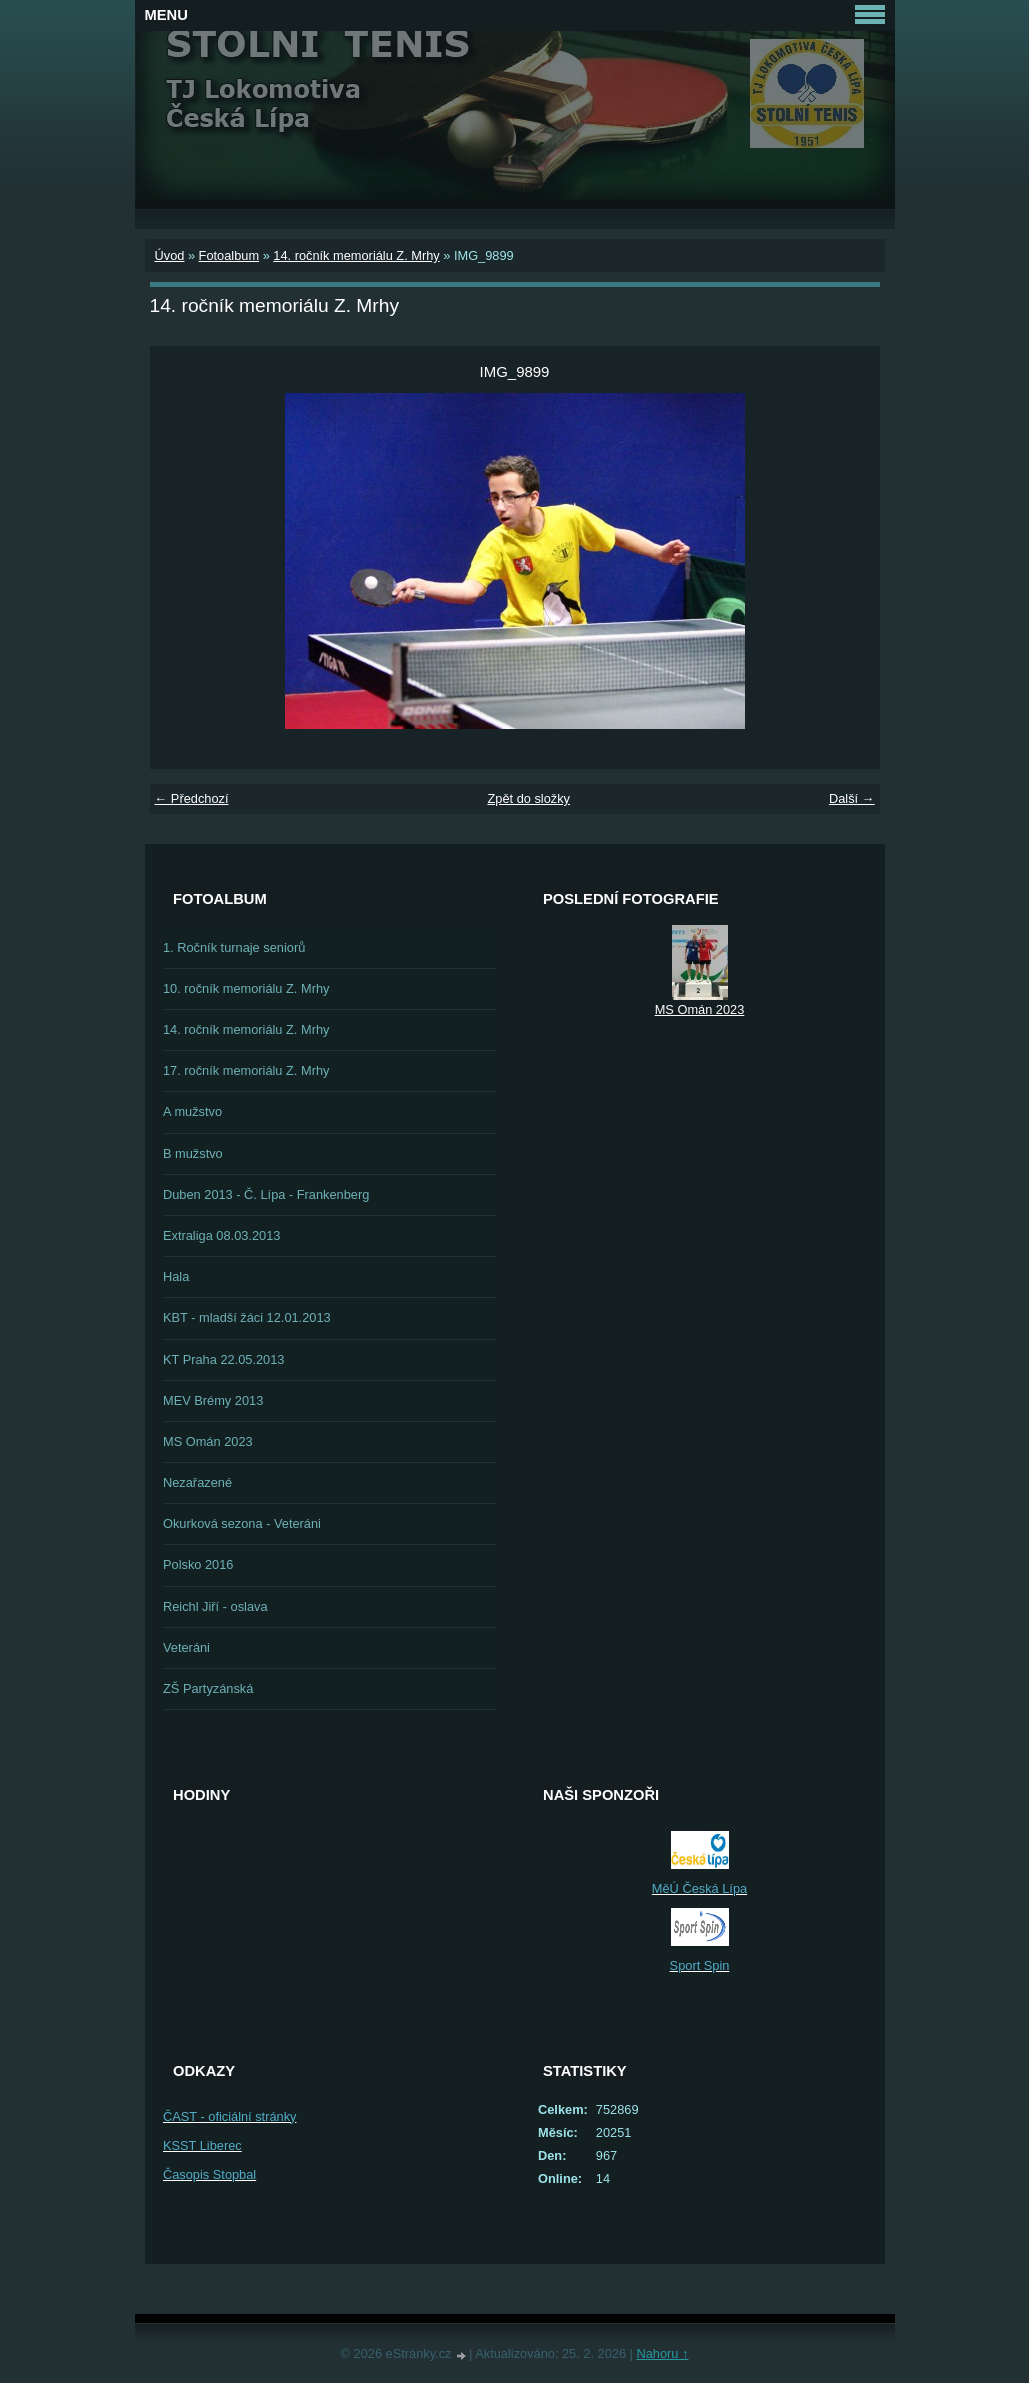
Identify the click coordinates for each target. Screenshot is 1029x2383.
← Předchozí (192, 798)
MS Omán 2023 (208, 1441)
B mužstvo (193, 1153)
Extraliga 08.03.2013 (221, 1235)
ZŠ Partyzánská (208, 1688)
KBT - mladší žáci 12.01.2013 (247, 1317)
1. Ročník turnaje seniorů (234, 947)
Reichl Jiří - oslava (215, 1606)
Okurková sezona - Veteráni (242, 1523)
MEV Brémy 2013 (213, 1400)
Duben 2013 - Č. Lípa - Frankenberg (266, 1194)
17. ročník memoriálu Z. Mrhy (246, 1070)
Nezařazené (197, 1482)
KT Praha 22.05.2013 (223, 1359)
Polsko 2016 (198, 1564)
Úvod (170, 255)
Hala (176, 1276)
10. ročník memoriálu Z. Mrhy (246, 988)
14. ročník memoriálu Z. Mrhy (356, 255)
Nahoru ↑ (662, 2353)
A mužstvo (192, 1111)
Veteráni (186, 1647)
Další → (852, 798)
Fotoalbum (229, 255)
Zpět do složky (528, 798)
